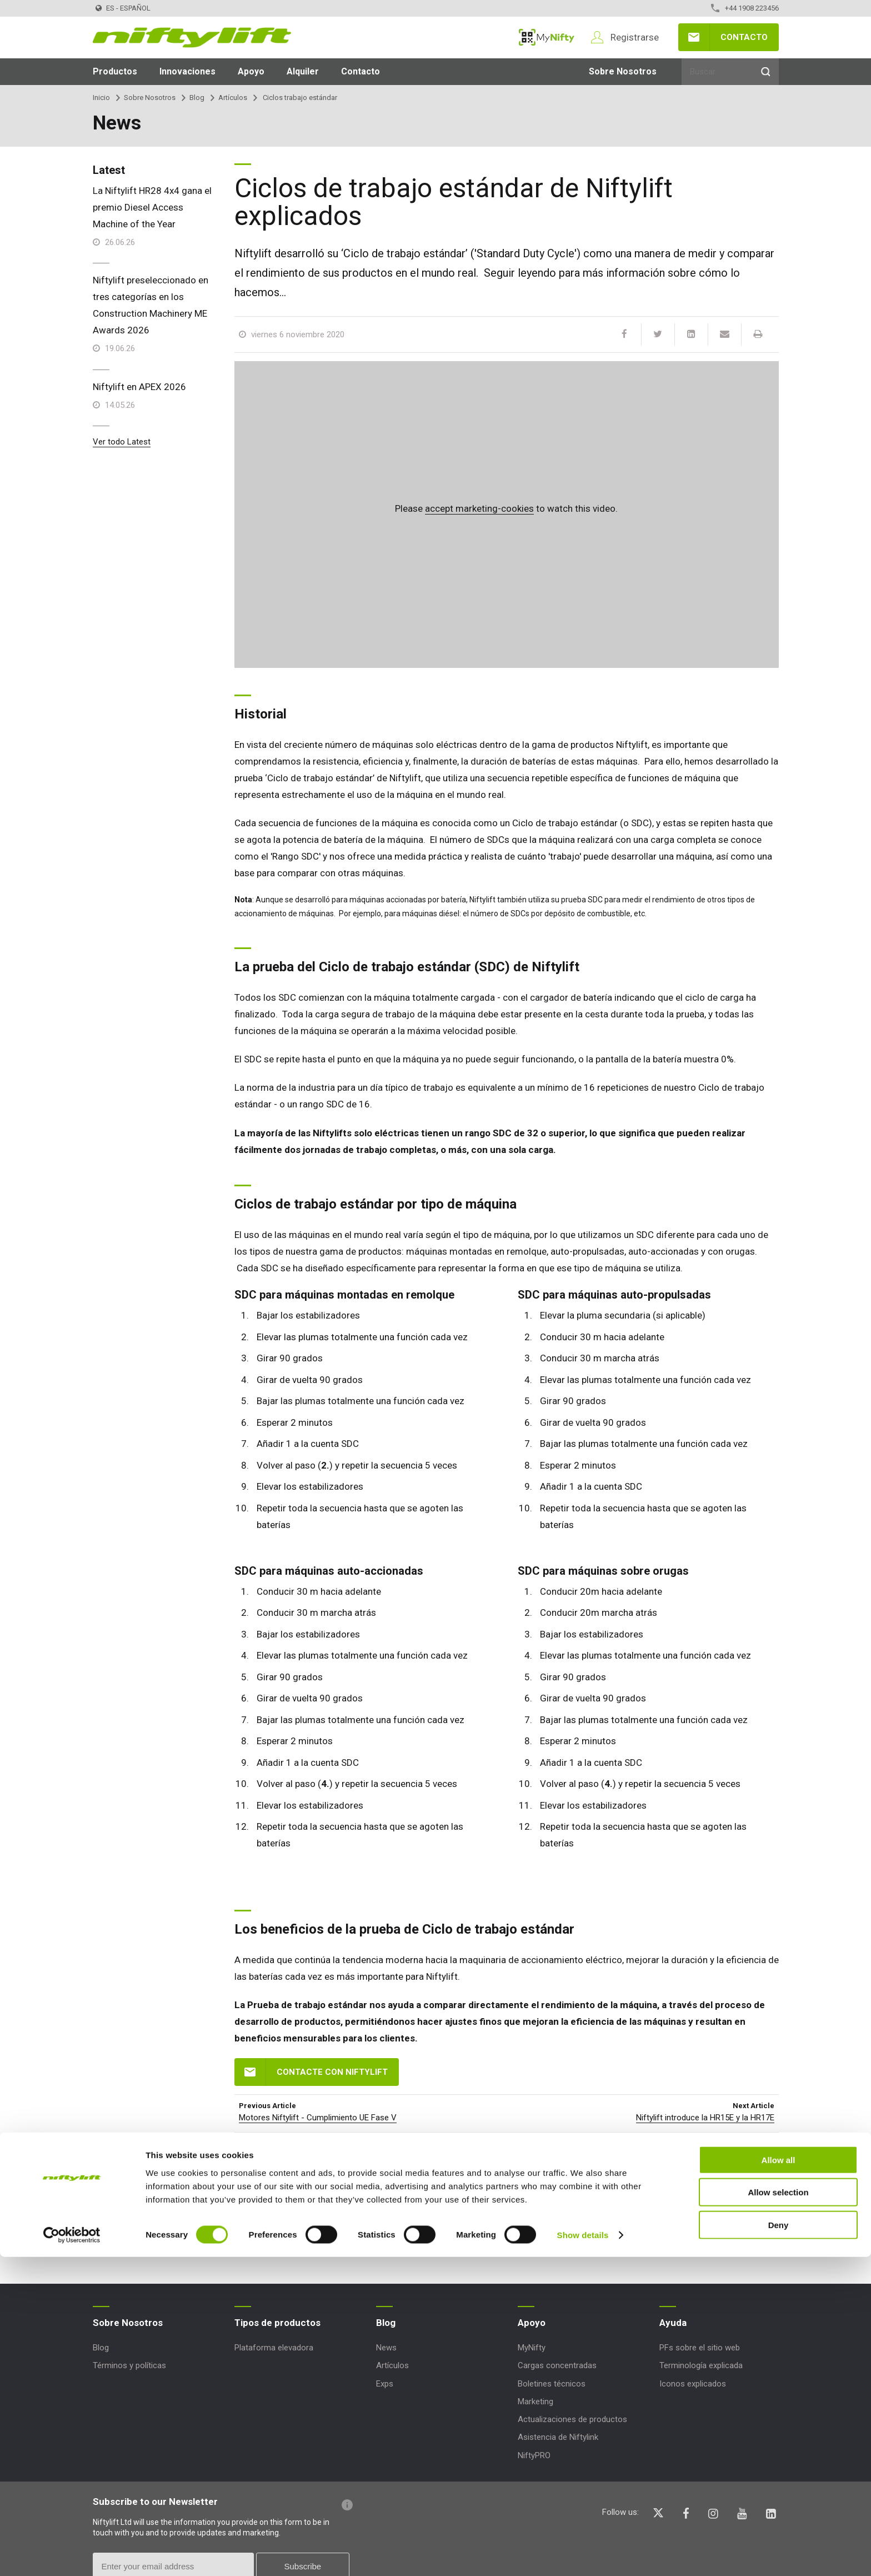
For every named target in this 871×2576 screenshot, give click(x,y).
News (386, 2348)
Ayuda (673, 2322)
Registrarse (634, 37)
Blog (196, 97)
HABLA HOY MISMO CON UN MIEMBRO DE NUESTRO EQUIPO (540, 2182)
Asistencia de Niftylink (558, 2437)
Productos (115, 71)
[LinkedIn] (691, 334)
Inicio (101, 97)
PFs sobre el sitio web (699, 2348)
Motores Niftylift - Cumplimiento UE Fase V (318, 2118)
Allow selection (778, 2511)
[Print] (757, 334)
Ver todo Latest (122, 442)
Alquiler (303, 71)
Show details (583, 2554)
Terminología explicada (701, 2365)
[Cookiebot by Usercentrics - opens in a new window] (72, 2554)
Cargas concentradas (557, 2365)
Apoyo (251, 71)
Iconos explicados (692, 2384)
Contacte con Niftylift (332, 2072)
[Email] (724, 334)
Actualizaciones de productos (572, 2419)
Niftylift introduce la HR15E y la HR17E (705, 2118)
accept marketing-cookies (479, 508)
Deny (778, 2543)
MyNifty (546, 37)
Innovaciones (187, 71)
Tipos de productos (277, 2322)
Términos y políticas (129, 2365)
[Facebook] (624, 334)
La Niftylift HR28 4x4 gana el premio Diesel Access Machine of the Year (152, 207)
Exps (384, 2384)
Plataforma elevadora (273, 2348)
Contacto (744, 37)
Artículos (232, 97)
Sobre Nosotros (623, 71)
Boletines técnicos (551, 2384)
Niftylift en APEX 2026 (139, 386)
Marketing (535, 2402)
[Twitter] (657, 334)
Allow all (778, 2478)
